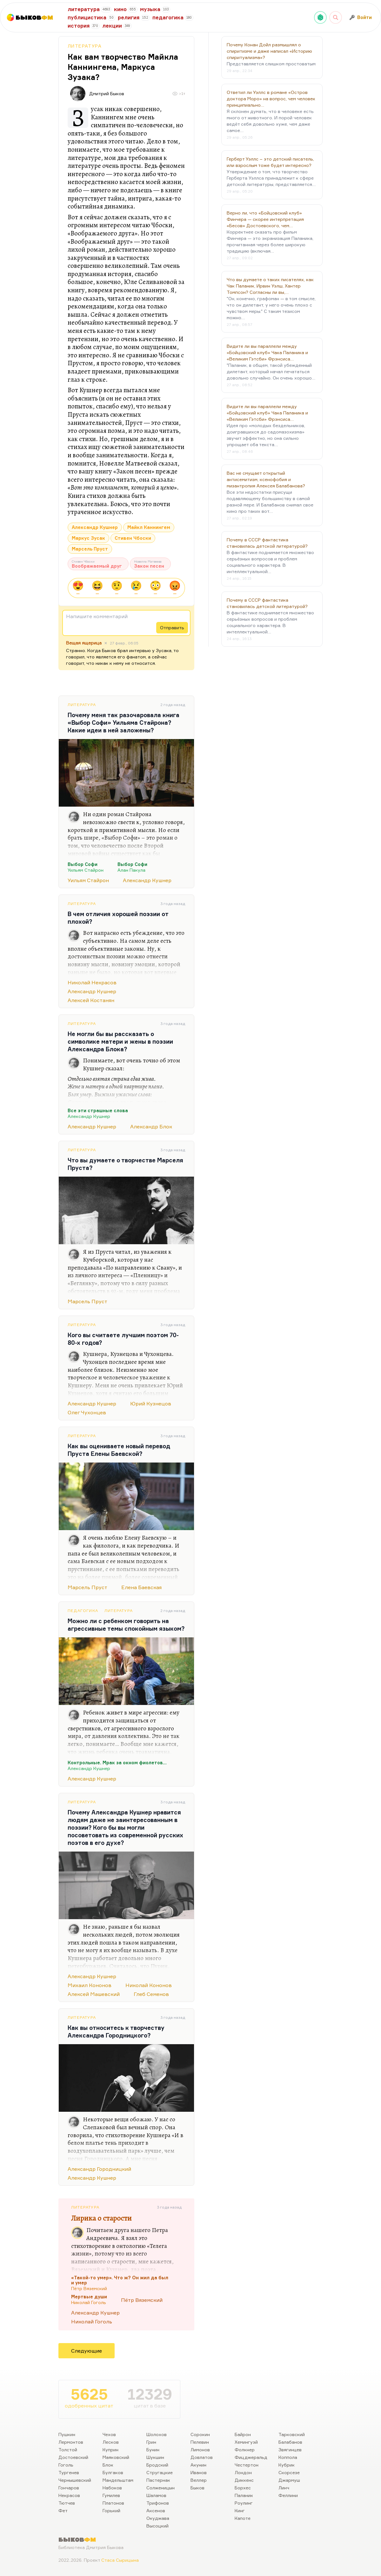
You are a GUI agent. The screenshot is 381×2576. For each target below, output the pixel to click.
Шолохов (156, 2434)
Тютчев (66, 2503)
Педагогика (83, 1610)
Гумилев (111, 2495)
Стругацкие (159, 2472)
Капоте (243, 2518)
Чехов (109, 2434)
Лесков (111, 2442)
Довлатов (201, 2457)
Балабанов (290, 2442)
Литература (85, 46)
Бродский (157, 2464)
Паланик (244, 2495)
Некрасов (69, 2495)
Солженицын (160, 2487)
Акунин (198, 2464)
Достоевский (73, 2457)
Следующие (86, 2351)
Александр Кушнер (95, 527)
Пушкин (66, 2434)
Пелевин (199, 2442)
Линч (283, 2487)
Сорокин (200, 2434)
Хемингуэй (246, 2442)
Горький (111, 2510)
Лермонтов (70, 2442)
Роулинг (244, 2503)
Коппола (287, 2457)
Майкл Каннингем (148, 527)
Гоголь (65, 2464)
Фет (63, 2510)
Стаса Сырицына (120, 2560)
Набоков (112, 2487)
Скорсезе (289, 2472)
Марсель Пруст (90, 549)
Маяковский (116, 2457)
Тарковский (291, 2434)
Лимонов (200, 2449)
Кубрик (286, 2464)
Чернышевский (74, 2480)
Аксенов (155, 2510)
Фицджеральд (251, 2457)
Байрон (243, 2434)
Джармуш (289, 2480)
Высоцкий (157, 2525)
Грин (151, 2442)
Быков (197, 2487)
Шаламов (156, 2495)
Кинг (240, 2510)
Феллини (288, 2495)
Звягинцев (290, 2449)
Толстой (67, 2449)
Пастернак (158, 2480)
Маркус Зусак (88, 538)
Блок (108, 2464)
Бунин (152, 2449)
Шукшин (155, 2457)
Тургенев (68, 2472)
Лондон (243, 2472)
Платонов (113, 2503)
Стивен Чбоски (133, 538)
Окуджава (157, 2518)
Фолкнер (245, 2449)
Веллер (198, 2480)
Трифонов (157, 2503)
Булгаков (113, 2472)
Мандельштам (118, 2480)
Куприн (110, 2449)
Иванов (198, 2472)
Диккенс (244, 2480)
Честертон (246, 2464)
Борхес (243, 2487)
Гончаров (68, 2487)
